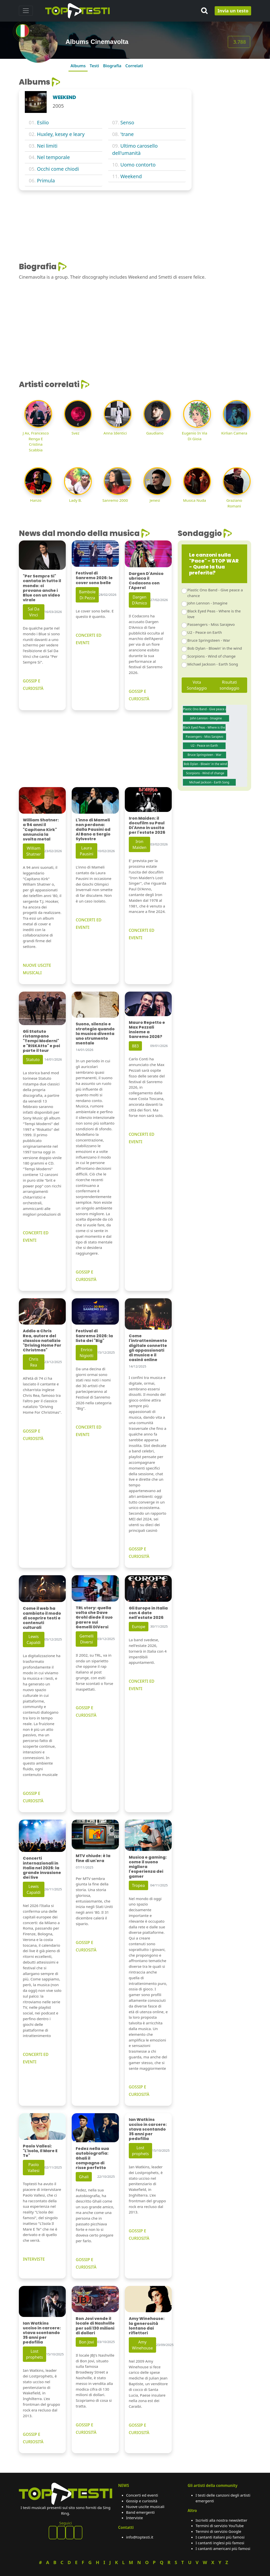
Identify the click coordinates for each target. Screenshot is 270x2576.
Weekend (131, 176)
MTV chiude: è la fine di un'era (93, 1858)
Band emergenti (140, 2512)
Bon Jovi (86, 2342)
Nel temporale (53, 157)
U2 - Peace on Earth (204, 632)
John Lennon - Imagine (207, 603)
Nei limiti (47, 145)
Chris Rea (33, 1362)
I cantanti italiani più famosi (220, 2537)
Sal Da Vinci (33, 612)
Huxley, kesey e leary (61, 134)
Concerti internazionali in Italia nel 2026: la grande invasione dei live (42, 1867)
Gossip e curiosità (141, 2500)
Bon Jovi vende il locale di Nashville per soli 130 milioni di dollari (95, 2326)
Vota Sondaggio (197, 685)
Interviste (134, 2517)
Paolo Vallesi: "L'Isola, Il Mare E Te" (40, 2150)
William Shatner (33, 851)
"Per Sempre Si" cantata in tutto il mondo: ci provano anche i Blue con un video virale (42, 588)
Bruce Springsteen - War (208, 640)
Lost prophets (140, 2150)
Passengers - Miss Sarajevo (211, 624)
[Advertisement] (224, 151)
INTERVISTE (34, 2259)
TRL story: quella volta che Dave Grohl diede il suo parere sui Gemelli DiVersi (94, 1617)
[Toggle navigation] (26, 11)
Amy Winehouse (142, 2345)
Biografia (112, 65)
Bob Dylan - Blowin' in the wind (214, 648)
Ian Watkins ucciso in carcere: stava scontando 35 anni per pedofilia (148, 2129)
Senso (127, 122)
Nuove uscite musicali (145, 2506)
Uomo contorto (138, 164)
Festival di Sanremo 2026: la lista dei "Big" (94, 1335)
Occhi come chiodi (58, 169)
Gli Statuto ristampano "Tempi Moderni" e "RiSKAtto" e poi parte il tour (41, 1041)
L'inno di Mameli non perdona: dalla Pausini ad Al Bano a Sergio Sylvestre (93, 829)
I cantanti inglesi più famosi (220, 2542)
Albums (78, 65)
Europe (138, 1626)
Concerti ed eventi (142, 2495)
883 (135, 1046)
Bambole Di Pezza (87, 595)
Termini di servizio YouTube (220, 2525)
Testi (94, 65)
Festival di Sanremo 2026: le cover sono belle (94, 577)
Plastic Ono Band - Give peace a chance (215, 592)
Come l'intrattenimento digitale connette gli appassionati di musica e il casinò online (148, 1348)
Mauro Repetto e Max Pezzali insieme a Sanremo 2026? (147, 1030)
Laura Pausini (86, 851)
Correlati (134, 65)
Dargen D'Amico (139, 600)
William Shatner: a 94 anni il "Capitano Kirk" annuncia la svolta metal (41, 829)
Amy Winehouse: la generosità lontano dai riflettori (147, 2326)
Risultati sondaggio (229, 685)
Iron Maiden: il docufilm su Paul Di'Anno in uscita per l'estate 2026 (147, 825)
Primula (46, 180)
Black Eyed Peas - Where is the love (214, 613)
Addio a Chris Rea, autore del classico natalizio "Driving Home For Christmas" (42, 1340)
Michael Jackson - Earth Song (212, 664)
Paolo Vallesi (33, 2167)
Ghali (84, 2176)
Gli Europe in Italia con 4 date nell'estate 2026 (148, 1612)
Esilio (43, 122)
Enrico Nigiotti (87, 1352)
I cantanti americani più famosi (223, 2548)
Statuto (33, 1059)
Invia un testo (232, 11)
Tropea (138, 1885)
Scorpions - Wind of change (211, 656)
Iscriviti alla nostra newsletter (221, 2520)
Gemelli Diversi (86, 1639)
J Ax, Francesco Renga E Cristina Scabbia (37, 431)
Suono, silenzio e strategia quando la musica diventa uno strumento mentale (95, 1033)
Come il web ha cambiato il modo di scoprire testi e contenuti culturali (42, 1618)
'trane (127, 134)
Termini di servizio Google (218, 2531)
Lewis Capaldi (33, 1639)
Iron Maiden (139, 844)
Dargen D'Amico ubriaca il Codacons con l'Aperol (146, 581)
